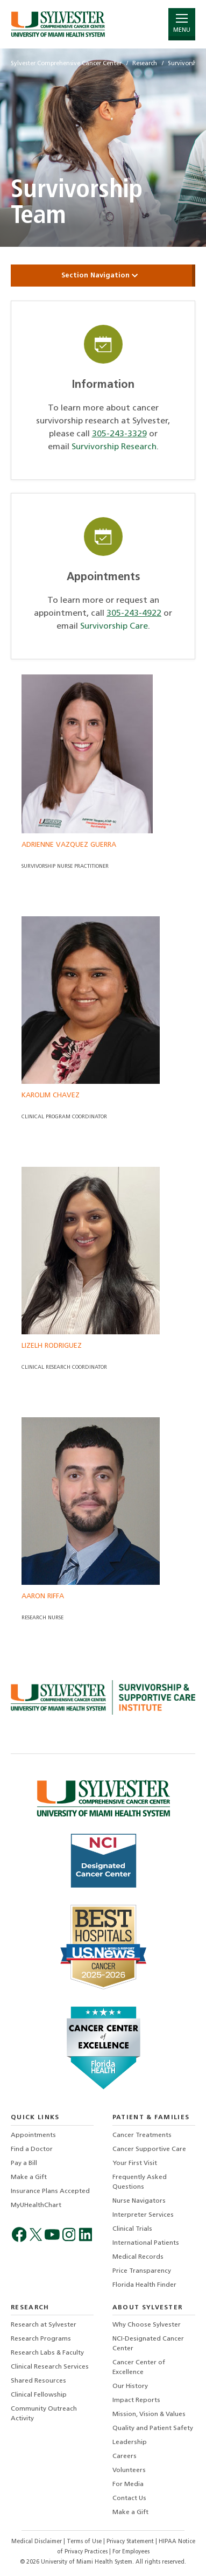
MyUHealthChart (36, 2205)
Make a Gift (29, 2177)
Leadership (129, 2442)
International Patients (145, 2243)
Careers (124, 2456)
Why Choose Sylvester (146, 2325)
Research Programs (41, 2339)
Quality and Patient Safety (152, 2428)
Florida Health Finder (144, 2285)
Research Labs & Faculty (47, 2353)
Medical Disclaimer (37, 2542)
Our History (130, 2386)
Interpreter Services (143, 2215)
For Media (128, 2484)
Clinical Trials (132, 2229)
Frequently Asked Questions (139, 2182)
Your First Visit (134, 2163)
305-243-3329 (119, 434)
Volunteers (129, 2470)
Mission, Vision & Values (149, 2414)
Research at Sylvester (43, 2325)
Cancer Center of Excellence (138, 2367)
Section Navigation (103, 275)
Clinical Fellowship (39, 2395)
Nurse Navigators (139, 2201)
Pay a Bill (24, 2163)
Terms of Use (85, 2542)
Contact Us (129, 2498)
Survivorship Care (114, 626)
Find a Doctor (32, 2149)
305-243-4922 (133, 613)
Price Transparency (141, 2271)
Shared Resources (38, 2381)
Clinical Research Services (50, 2367)
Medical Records (138, 2257)
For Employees (131, 2552)
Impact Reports (136, 2400)
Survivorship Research (114, 447)
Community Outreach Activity (44, 2414)
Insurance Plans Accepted (50, 2191)
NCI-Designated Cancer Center (148, 2344)
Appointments (33, 2135)
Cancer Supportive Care (149, 2149)
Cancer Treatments (142, 2135)
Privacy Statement (130, 2542)
